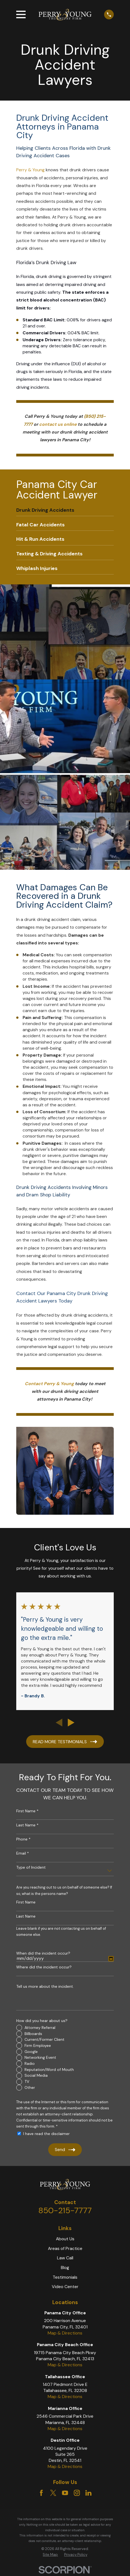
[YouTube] (65, 2493)
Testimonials (65, 2277)
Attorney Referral (40, 2027)
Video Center (65, 2286)
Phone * (23, 1839)
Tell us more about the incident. (45, 1986)
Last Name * (27, 1825)
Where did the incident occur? (44, 1967)
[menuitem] (65, 510)
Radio (30, 2063)
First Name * (27, 1811)
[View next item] (71, 1722)
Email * (22, 1853)
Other (30, 2087)
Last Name (26, 1916)
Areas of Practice (65, 2248)
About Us (65, 2239)
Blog (65, 2267)
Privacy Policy (75, 2554)
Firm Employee (38, 2045)
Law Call (65, 2258)
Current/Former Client (44, 2039)
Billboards (33, 2033)
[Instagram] (77, 2493)
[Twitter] (53, 2493)
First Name (26, 1902)
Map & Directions (65, 2333)
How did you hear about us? (41, 2020)
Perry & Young (30, 170)
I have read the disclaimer (46, 2133)
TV (27, 2081)
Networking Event (40, 2057)
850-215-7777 (65, 2210)
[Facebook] (41, 2493)
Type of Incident (31, 1867)
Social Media (36, 2075)
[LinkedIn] (88, 2493)
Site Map (50, 2554)
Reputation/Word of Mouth (49, 2069)
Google (31, 2051)
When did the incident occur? (43, 1953)
